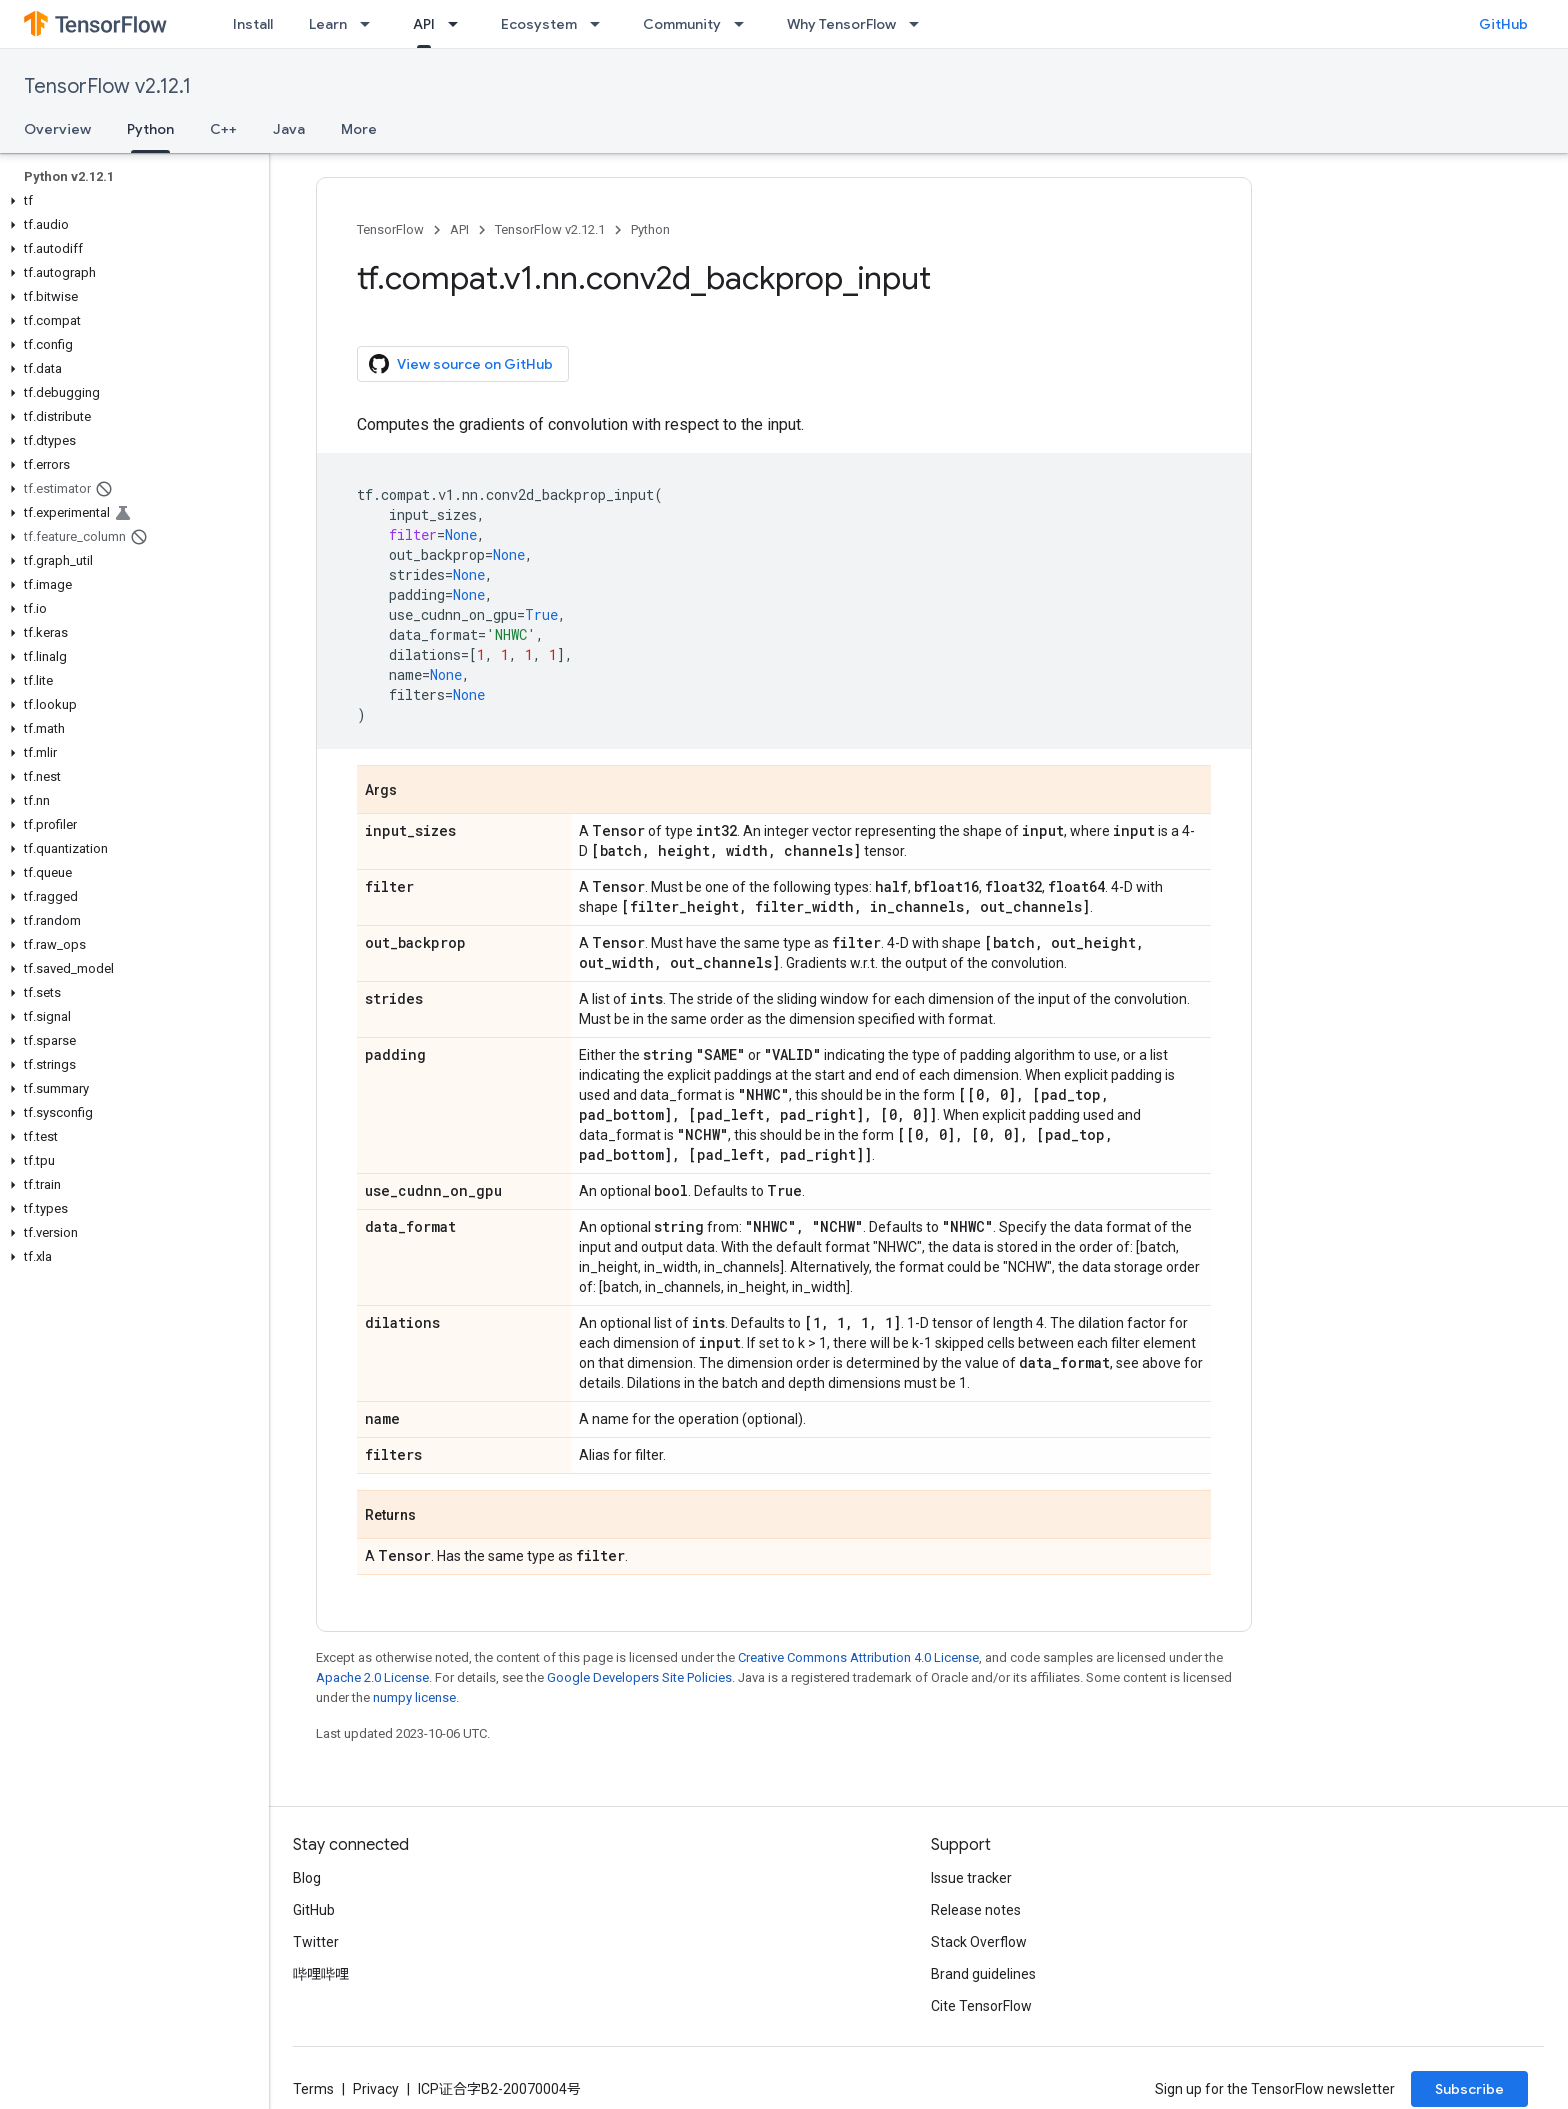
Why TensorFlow (841, 24)
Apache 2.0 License (372, 1677)
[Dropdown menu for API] (459, 24)
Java (289, 129)
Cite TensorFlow (981, 2006)
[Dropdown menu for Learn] (371, 24)
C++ (223, 129)
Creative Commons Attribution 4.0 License (858, 1657)
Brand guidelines (983, 1974)
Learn (328, 24)
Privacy (376, 2089)
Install (253, 24)
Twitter (316, 1942)
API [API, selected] (424, 24)
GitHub (1503, 24)
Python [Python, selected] (150, 129)
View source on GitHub (461, 364)
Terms (313, 2089)
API (459, 229)
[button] (130, 201)
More (359, 129)
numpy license (414, 1697)
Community (682, 24)
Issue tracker (971, 1878)
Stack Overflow (979, 1942)
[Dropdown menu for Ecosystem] (601, 24)
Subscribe (1469, 2089)
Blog (307, 1878)
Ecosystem (539, 24)
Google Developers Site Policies (639, 1677)
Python (650, 229)
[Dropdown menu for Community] (745, 24)
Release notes (976, 1910)
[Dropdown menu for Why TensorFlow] (920, 24)
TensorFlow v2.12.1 (107, 86)
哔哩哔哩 (321, 1974)
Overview (57, 129)
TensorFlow (390, 229)
